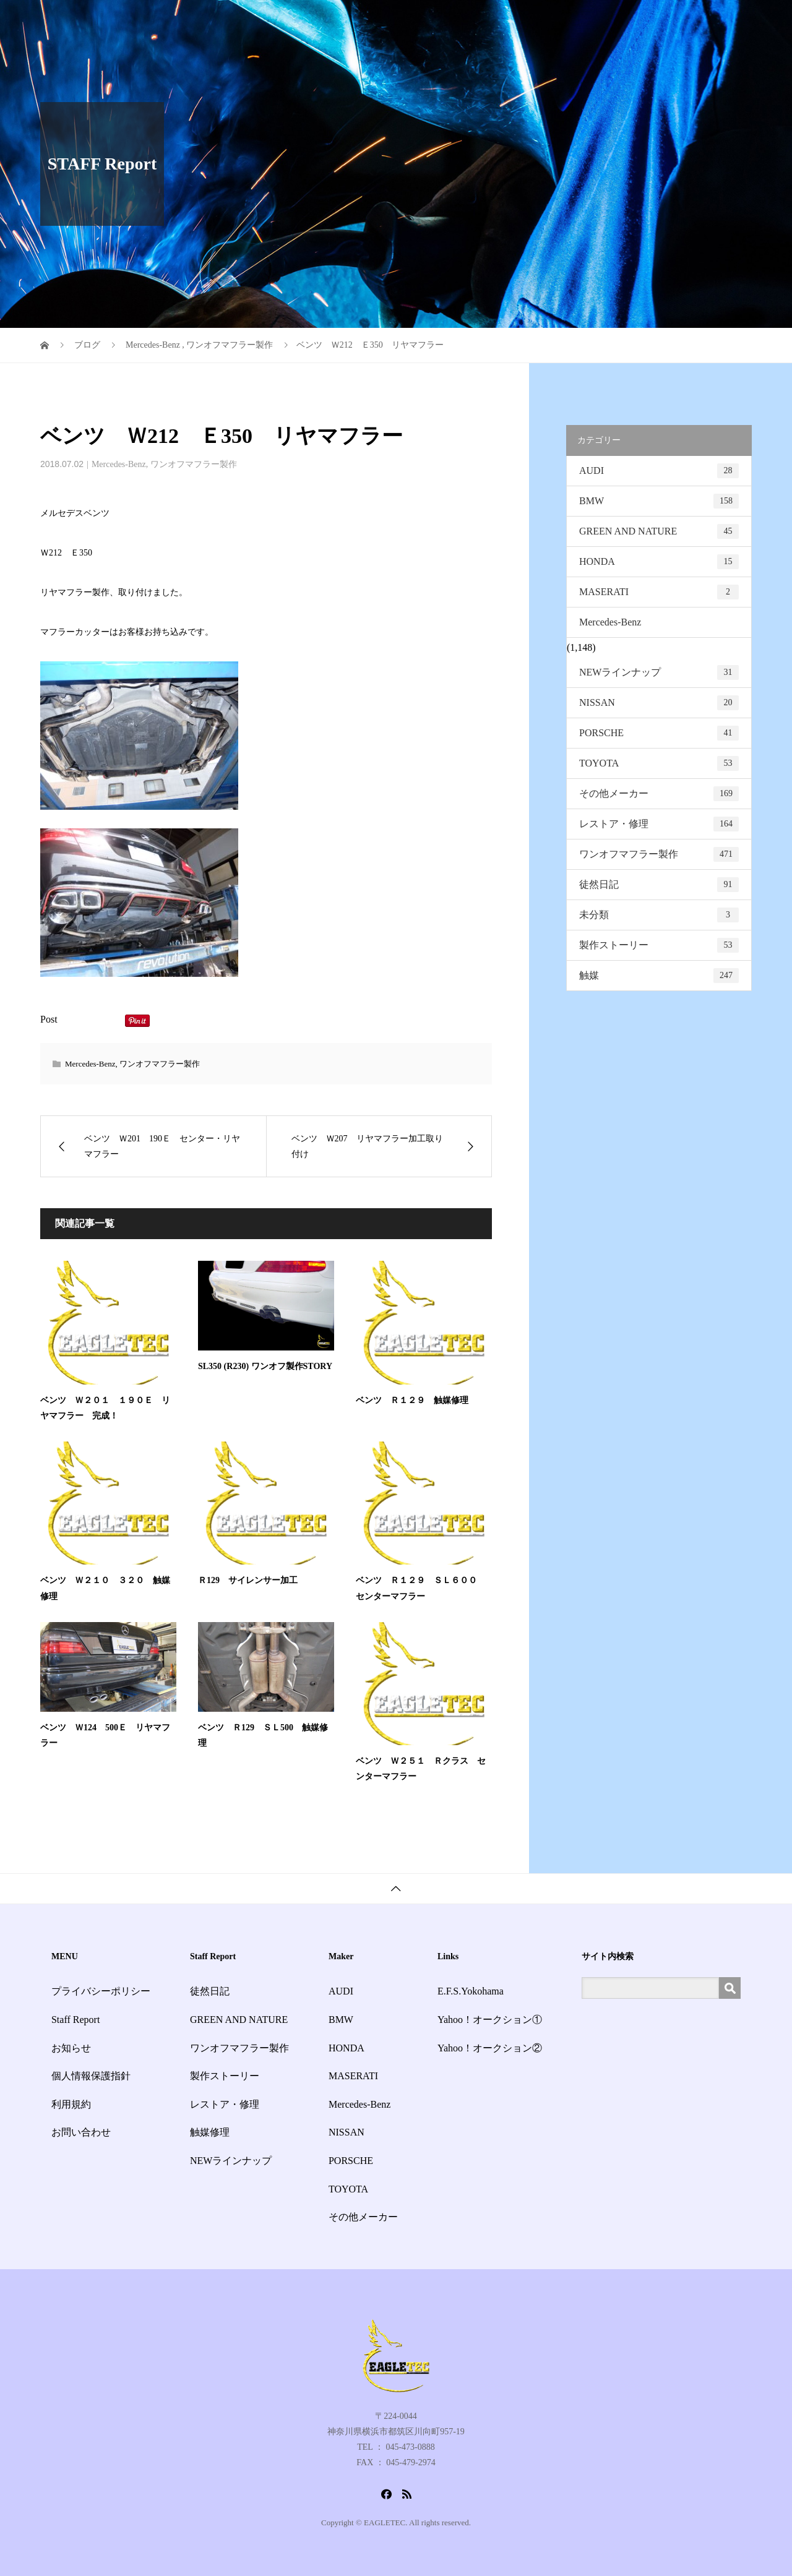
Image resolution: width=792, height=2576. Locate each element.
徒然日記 (659, 884)
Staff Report (528, 21)
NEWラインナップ (659, 672)
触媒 (659, 975)
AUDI (659, 470)
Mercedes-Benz (119, 464)
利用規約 (71, 2104)
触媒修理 (210, 2132)
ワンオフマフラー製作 (193, 464)
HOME (395, 21)
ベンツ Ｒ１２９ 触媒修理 (412, 1400)
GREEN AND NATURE (659, 531)
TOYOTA (659, 763)
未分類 (659, 915)
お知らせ (589, 21)
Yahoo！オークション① (489, 2019)
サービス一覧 (457, 21)
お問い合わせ (713, 21)
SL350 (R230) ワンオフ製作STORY (265, 1366)
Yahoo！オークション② (489, 2048)
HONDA (659, 561)
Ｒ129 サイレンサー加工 (248, 1580)
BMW (659, 501)
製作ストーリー (659, 945)
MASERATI (659, 592)
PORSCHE (659, 733)
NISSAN (659, 702)
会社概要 (646, 21)
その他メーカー (659, 793)
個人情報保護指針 (91, 2076)
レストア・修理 (659, 824)
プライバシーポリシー (100, 1991)
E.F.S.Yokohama (470, 1991)
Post (49, 1019)
